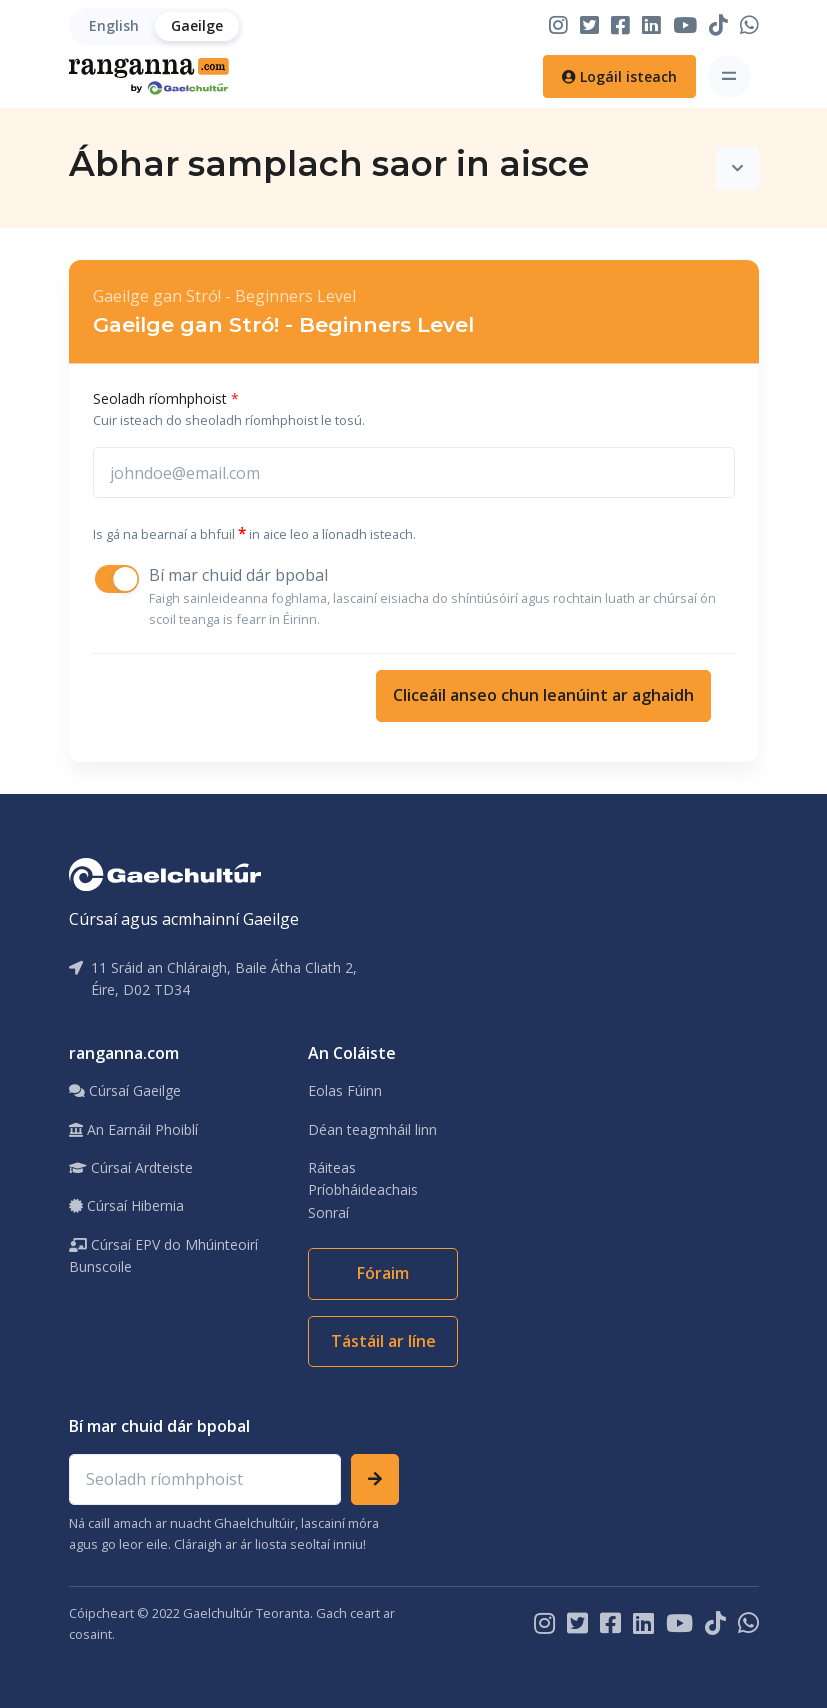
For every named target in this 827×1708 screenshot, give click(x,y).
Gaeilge (197, 25)
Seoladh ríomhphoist (166, 398)
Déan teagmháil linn (372, 1129)
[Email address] (205, 1480)
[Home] (149, 76)
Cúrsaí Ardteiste (131, 1167)
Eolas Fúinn (345, 1090)
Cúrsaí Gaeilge (125, 1090)
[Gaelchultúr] (165, 873)
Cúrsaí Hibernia (126, 1205)
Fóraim (383, 1273)
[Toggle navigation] (729, 76)
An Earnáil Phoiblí (133, 1129)
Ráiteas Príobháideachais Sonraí (363, 1190)
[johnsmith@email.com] (414, 473)
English (114, 25)
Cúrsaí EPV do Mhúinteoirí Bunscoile (163, 1255)
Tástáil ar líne (383, 1341)
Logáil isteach (619, 76)
